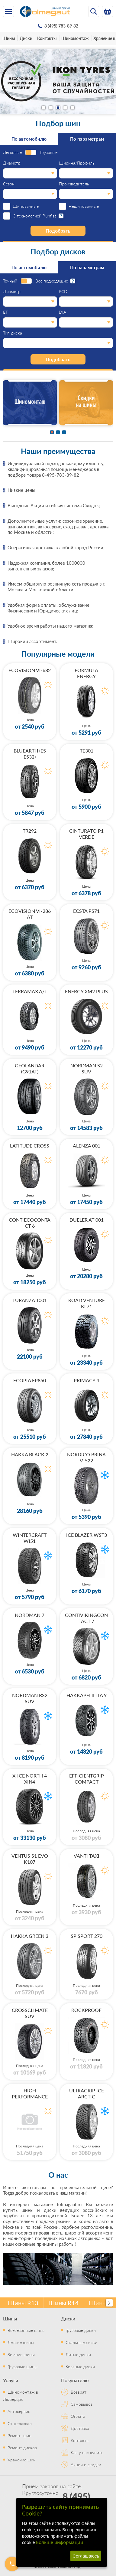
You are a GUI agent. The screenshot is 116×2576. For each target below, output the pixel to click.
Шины (8, 38)
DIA (62, 312)
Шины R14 (63, 2303)
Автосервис (19, 2411)
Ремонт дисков (22, 2447)
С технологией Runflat (34, 216)
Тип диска (12, 333)
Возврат (78, 2392)
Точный (10, 281)
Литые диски (78, 2354)
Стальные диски (81, 2342)
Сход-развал (20, 2423)
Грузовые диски (81, 2330)
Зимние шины (21, 2354)
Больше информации (59, 2542)
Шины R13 (23, 2303)
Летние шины (21, 2342)
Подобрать (58, 230)
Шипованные (26, 206)
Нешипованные (84, 206)
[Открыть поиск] (93, 11)
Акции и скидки (86, 2464)
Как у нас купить (87, 2452)
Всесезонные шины (26, 2330)
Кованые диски (80, 2366)
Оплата (78, 2416)
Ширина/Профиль (77, 163)
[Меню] (8, 11)
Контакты (46, 38)
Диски (26, 38)
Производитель (74, 184)
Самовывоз (81, 2404)
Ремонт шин (19, 2435)
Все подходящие (51, 281)
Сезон (8, 184)
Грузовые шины (22, 2366)
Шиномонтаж (75, 38)
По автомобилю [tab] (29, 138)
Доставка (80, 2428)
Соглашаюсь (85, 2556)
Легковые (12, 152)
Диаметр (12, 163)
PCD (63, 291)
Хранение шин (22, 2460)
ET (5, 312)
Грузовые (48, 152)
